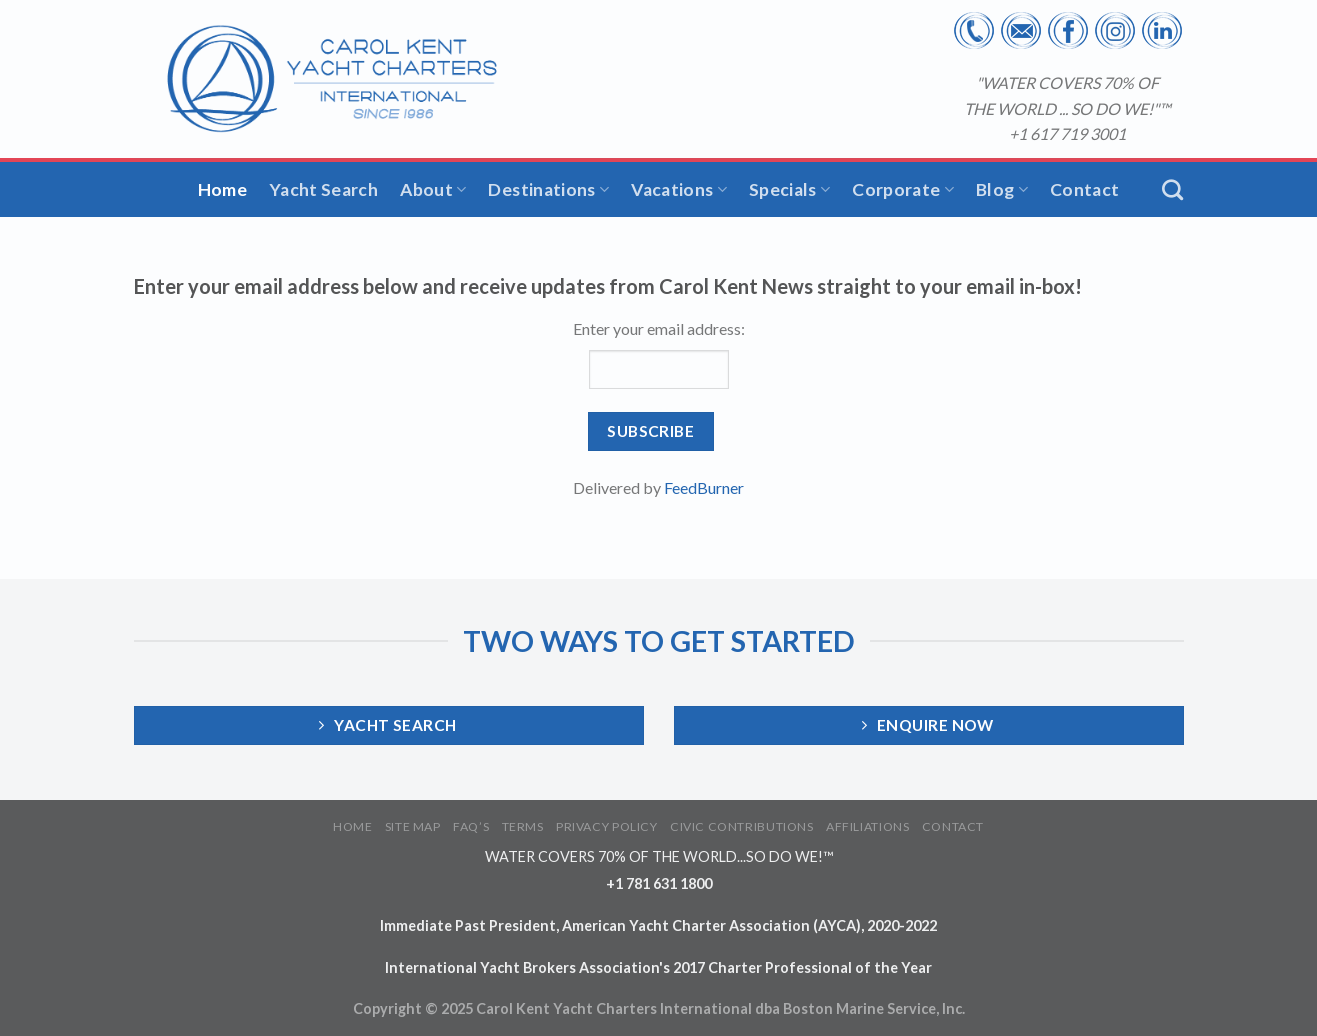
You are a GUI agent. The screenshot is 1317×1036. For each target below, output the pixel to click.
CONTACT (953, 826)
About (433, 189)
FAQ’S (471, 826)
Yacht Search (323, 189)
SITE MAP (413, 826)
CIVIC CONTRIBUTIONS (742, 826)
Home (222, 189)
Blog (1002, 189)
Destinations (548, 189)
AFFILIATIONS (867, 826)
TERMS (523, 826)
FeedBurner (704, 487)
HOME (352, 826)
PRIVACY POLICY (607, 826)
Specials (789, 189)
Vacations (679, 189)
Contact (1084, 189)
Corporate (903, 189)
